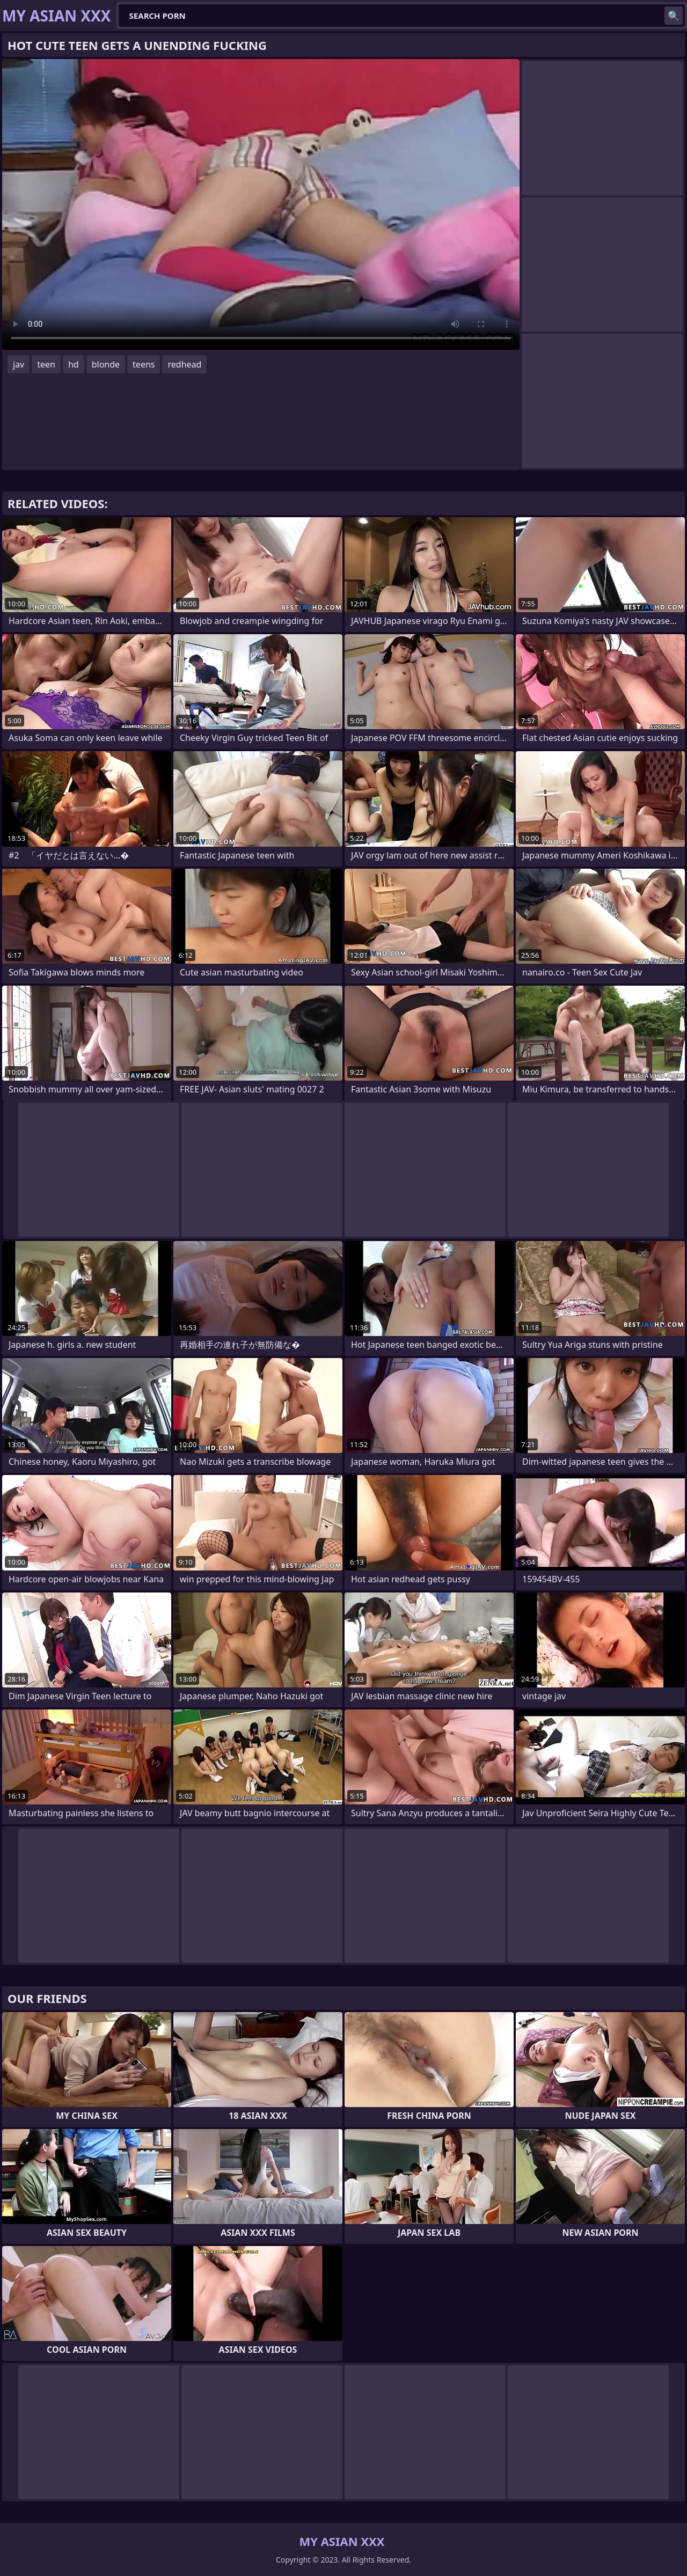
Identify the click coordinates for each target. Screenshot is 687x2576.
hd (73, 364)
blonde (106, 364)
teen (46, 364)
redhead (184, 364)
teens (144, 364)
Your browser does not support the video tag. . (261, 204)
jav (18, 364)
